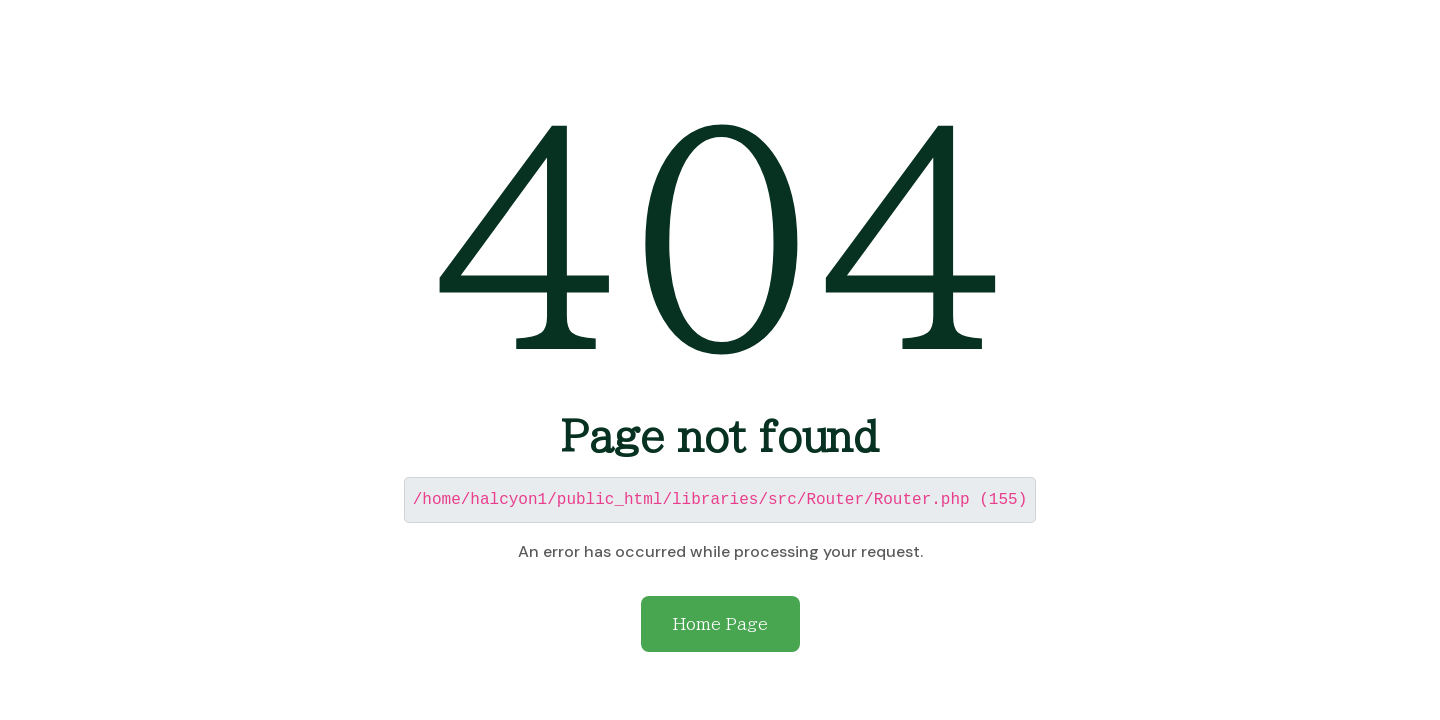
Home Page (720, 623)
